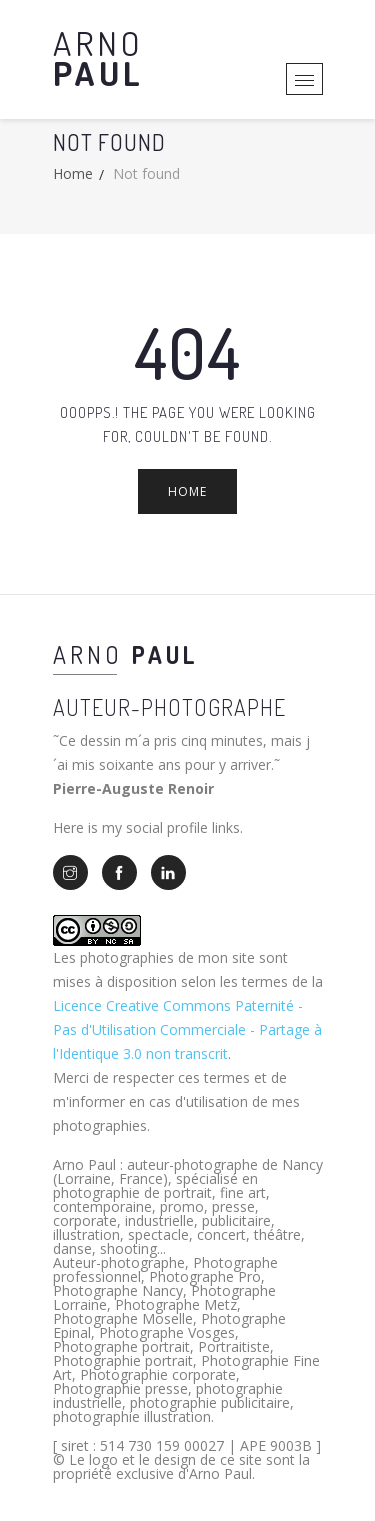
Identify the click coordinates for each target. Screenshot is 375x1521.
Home (73, 173)
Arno (98, 57)
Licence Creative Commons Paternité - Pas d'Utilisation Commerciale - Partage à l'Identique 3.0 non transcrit (187, 1029)
